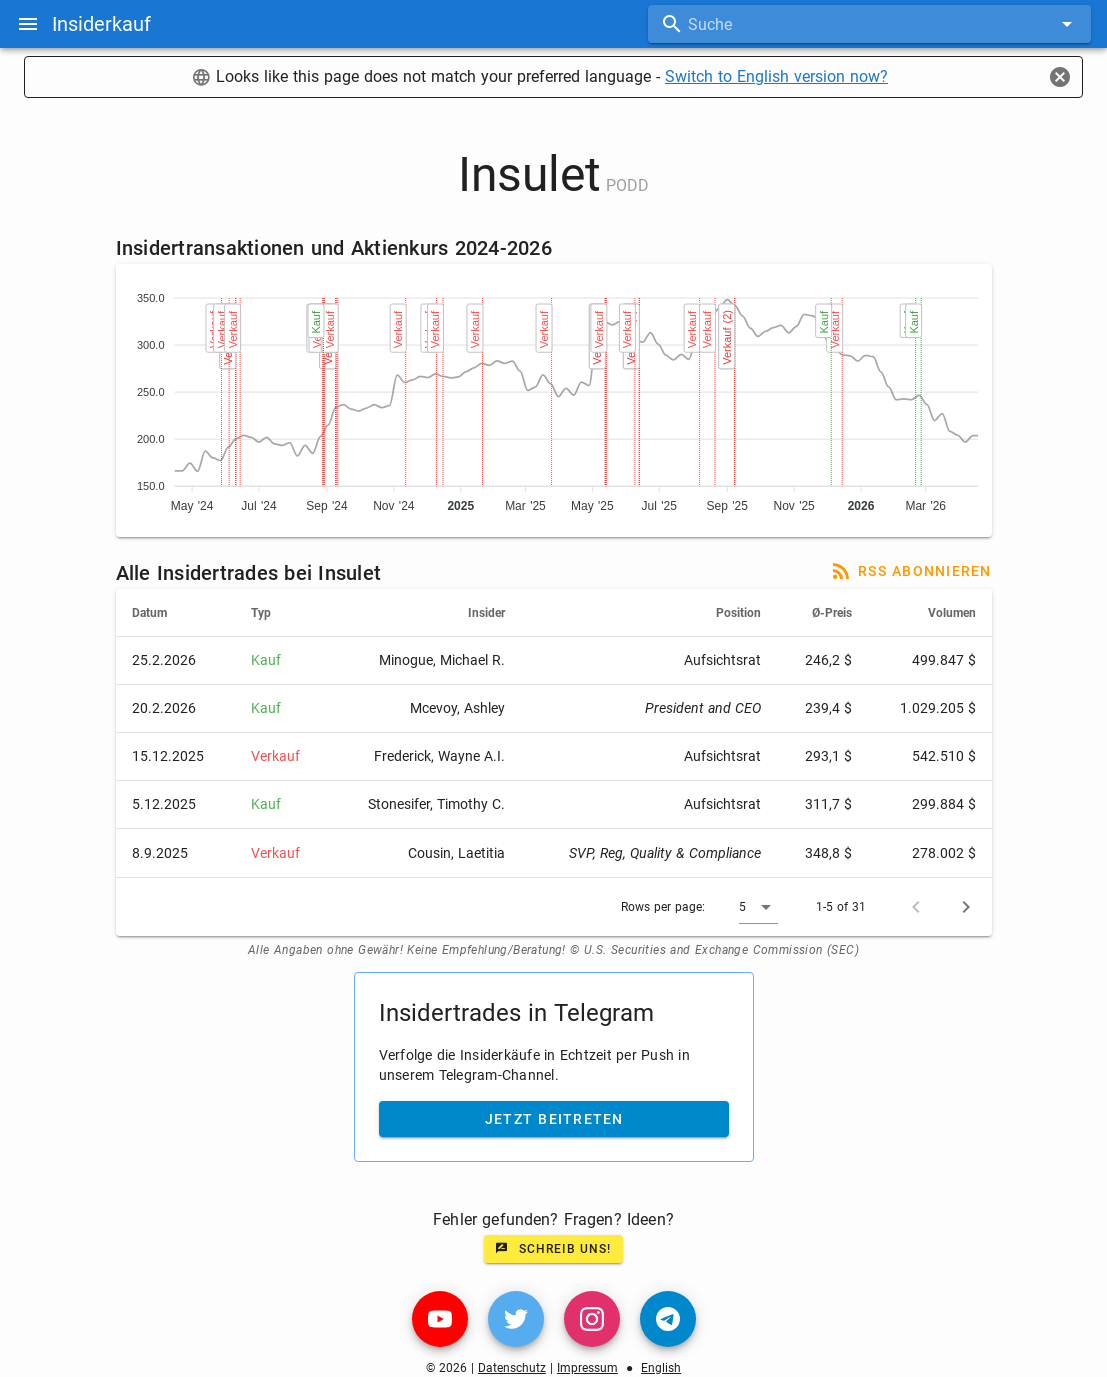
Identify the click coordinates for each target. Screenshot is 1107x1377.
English (661, 1368)
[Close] (1060, 77)
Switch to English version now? (776, 76)
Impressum (587, 1368)
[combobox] (869, 24)
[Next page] (966, 907)
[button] (758, 907)
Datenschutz (512, 1368)
